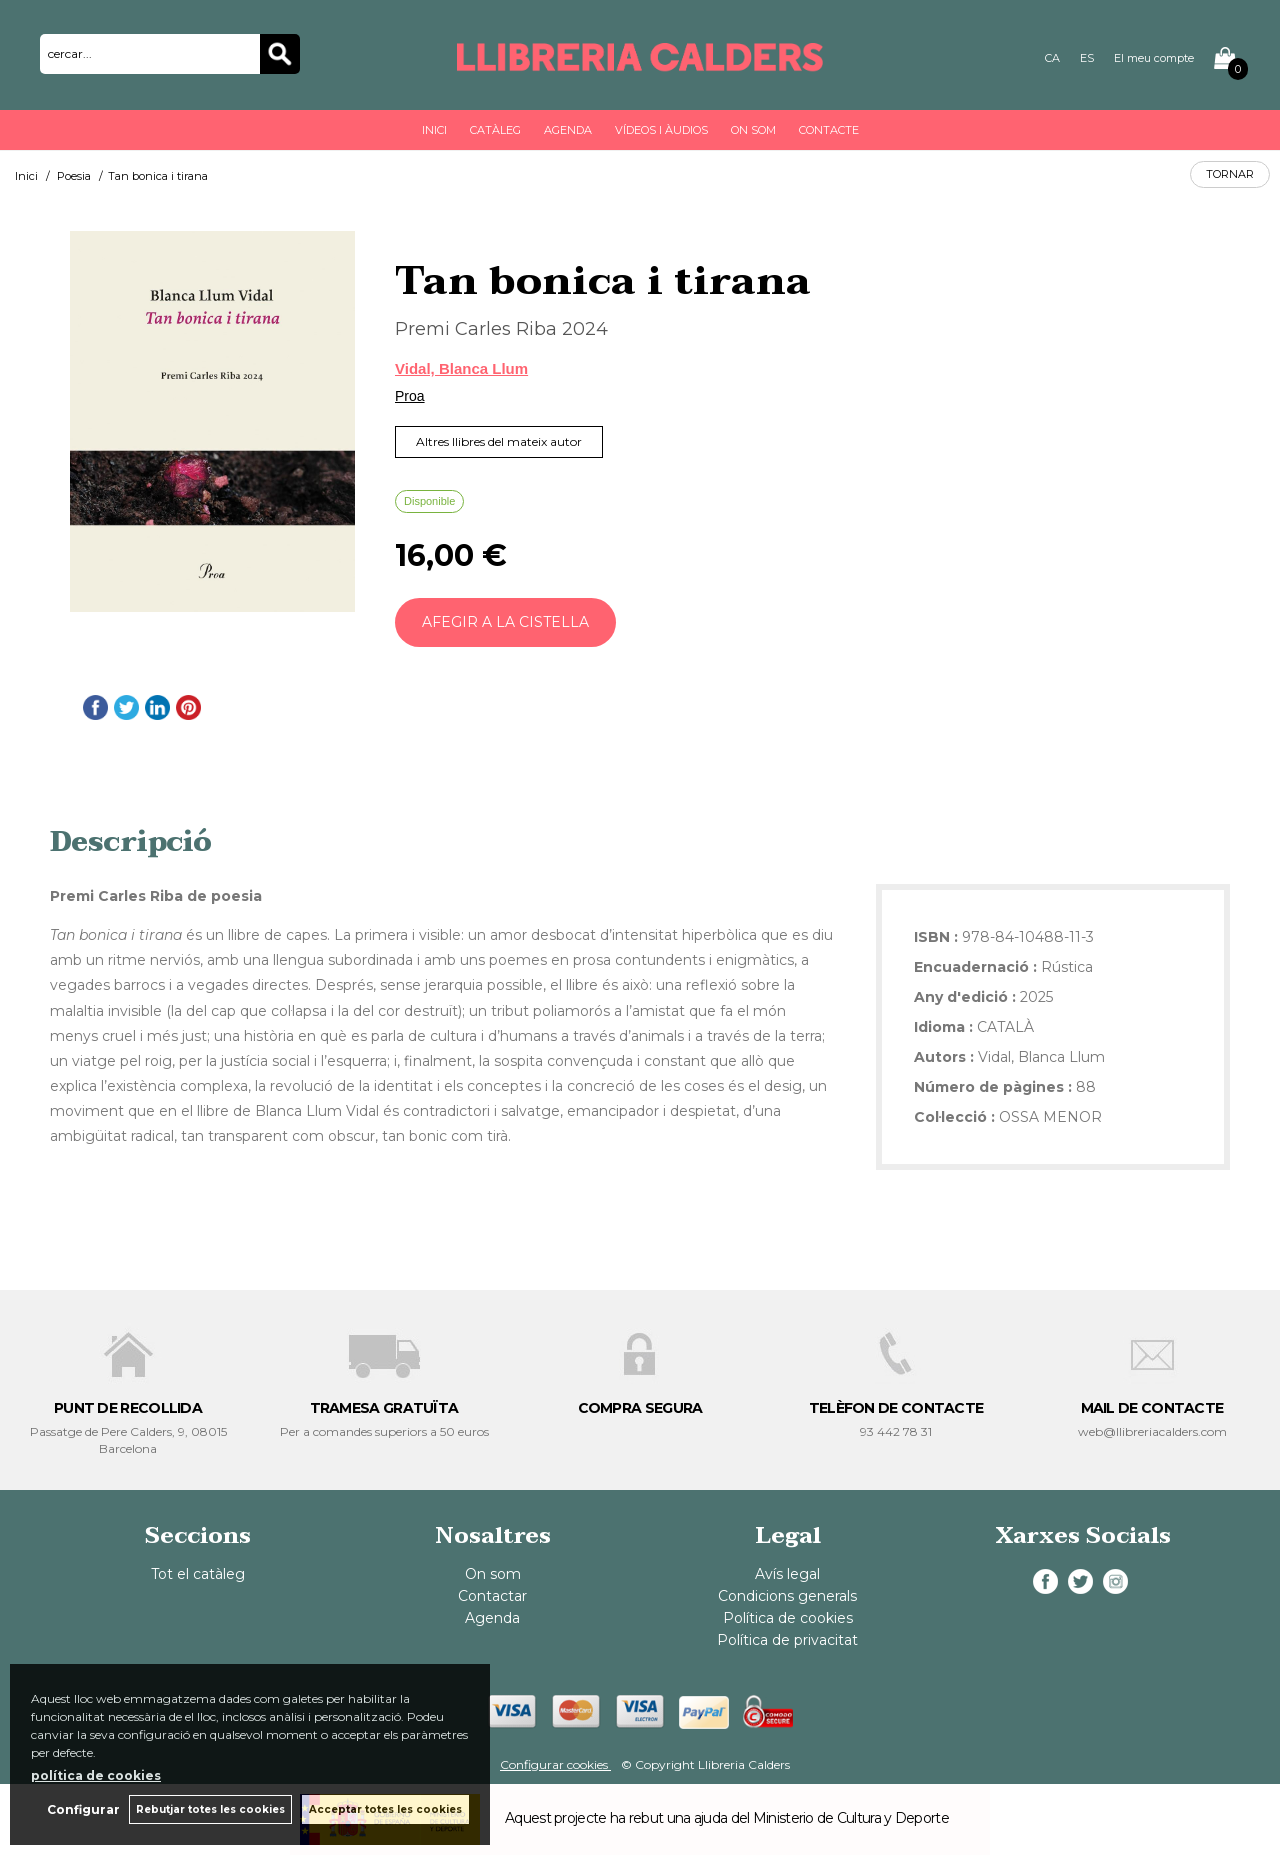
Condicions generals (787, 1596)
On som (753, 130)
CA (1052, 58)
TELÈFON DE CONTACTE (896, 1408)
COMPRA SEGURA (640, 1408)
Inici (434, 130)
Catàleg (495, 130)
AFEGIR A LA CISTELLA (505, 622)
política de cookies (96, 1775)
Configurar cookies (555, 1764)
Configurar (82, 1809)
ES (1087, 58)
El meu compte (1154, 58)
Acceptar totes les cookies (385, 1809)
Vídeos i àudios (661, 130)
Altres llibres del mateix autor (499, 441)
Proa (410, 396)
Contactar (492, 1596)
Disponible (429, 501)
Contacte (829, 130)
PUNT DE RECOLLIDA (128, 1408)
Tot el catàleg (198, 1574)
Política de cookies (788, 1618)
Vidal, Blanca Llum (461, 368)
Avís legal (787, 1574)
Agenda (568, 130)
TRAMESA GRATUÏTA (384, 1408)
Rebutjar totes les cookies (210, 1809)
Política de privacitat (787, 1640)
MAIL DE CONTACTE (1152, 1408)
